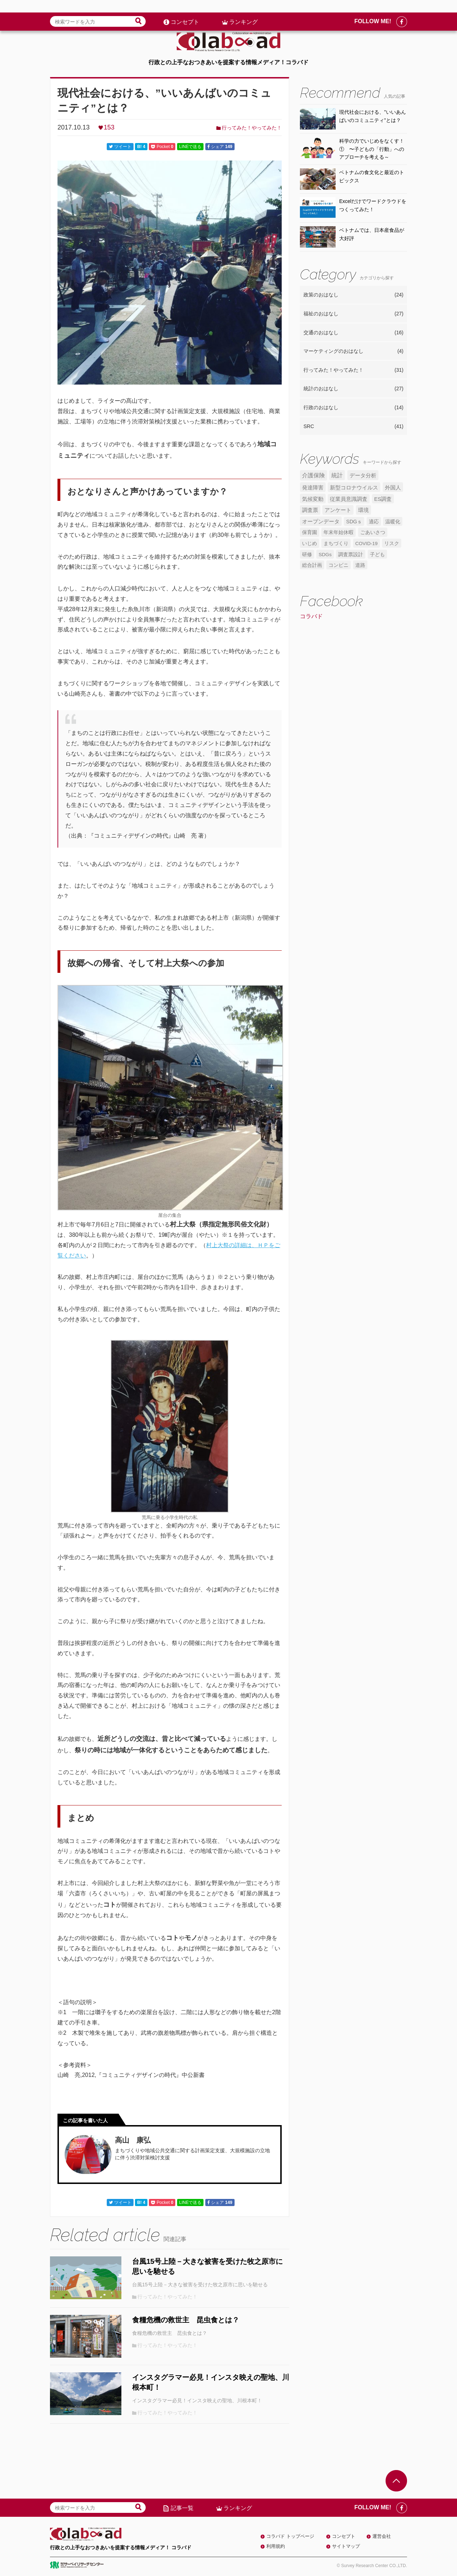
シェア (219, 146)
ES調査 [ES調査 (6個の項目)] (383, 499)
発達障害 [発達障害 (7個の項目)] (312, 487)
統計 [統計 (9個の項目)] (337, 475)
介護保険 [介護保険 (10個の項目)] (313, 475)
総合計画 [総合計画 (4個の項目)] (312, 565)
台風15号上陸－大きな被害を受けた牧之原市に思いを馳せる (207, 2266)
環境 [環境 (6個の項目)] (363, 510)
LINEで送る (190, 146)
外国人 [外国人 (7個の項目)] (393, 487)
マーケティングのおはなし (353, 351)
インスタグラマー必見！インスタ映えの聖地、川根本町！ (210, 2382)
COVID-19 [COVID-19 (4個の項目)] (366, 543)
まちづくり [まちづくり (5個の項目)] (335, 543)
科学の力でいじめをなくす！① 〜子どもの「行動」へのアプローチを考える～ (371, 149)
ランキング (243, 9)
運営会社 (381, 2536)
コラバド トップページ (290, 2536)
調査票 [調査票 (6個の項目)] (310, 510)
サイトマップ (346, 2546)
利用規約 (275, 2546)
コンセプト (185, 9)
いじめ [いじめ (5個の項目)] (309, 543)
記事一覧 (182, 2508)
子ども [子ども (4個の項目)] (377, 554)
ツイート (120, 146)
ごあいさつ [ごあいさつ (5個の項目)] (372, 532)
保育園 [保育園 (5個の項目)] (309, 532)
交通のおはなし (353, 332)
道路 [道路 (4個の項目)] (360, 565)
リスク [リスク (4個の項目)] (391, 543)
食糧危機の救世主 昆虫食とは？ (185, 2320)
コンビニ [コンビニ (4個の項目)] (338, 565)
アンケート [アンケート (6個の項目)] (338, 510)
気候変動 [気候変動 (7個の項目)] (312, 499)
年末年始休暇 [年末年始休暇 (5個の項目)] (338, 532)
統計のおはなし (353, 388)
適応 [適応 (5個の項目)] (374, 521)
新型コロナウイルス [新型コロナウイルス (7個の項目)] (354, 487)
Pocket (162, 146)
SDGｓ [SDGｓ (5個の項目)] (354, 521)
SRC (353, 426)
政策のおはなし (353, 295)
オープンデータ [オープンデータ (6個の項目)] (321, 521)
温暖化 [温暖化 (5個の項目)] (392, 521)
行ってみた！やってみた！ (252, 128)
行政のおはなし (353, 407)
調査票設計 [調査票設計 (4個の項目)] (350, 554)
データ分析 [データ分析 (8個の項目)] (363, 475)
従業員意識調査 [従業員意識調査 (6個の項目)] (348, 499)
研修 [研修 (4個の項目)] (307, 554)
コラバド (311, 616)
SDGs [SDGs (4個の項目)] (324, 554)
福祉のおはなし (353, 313)
